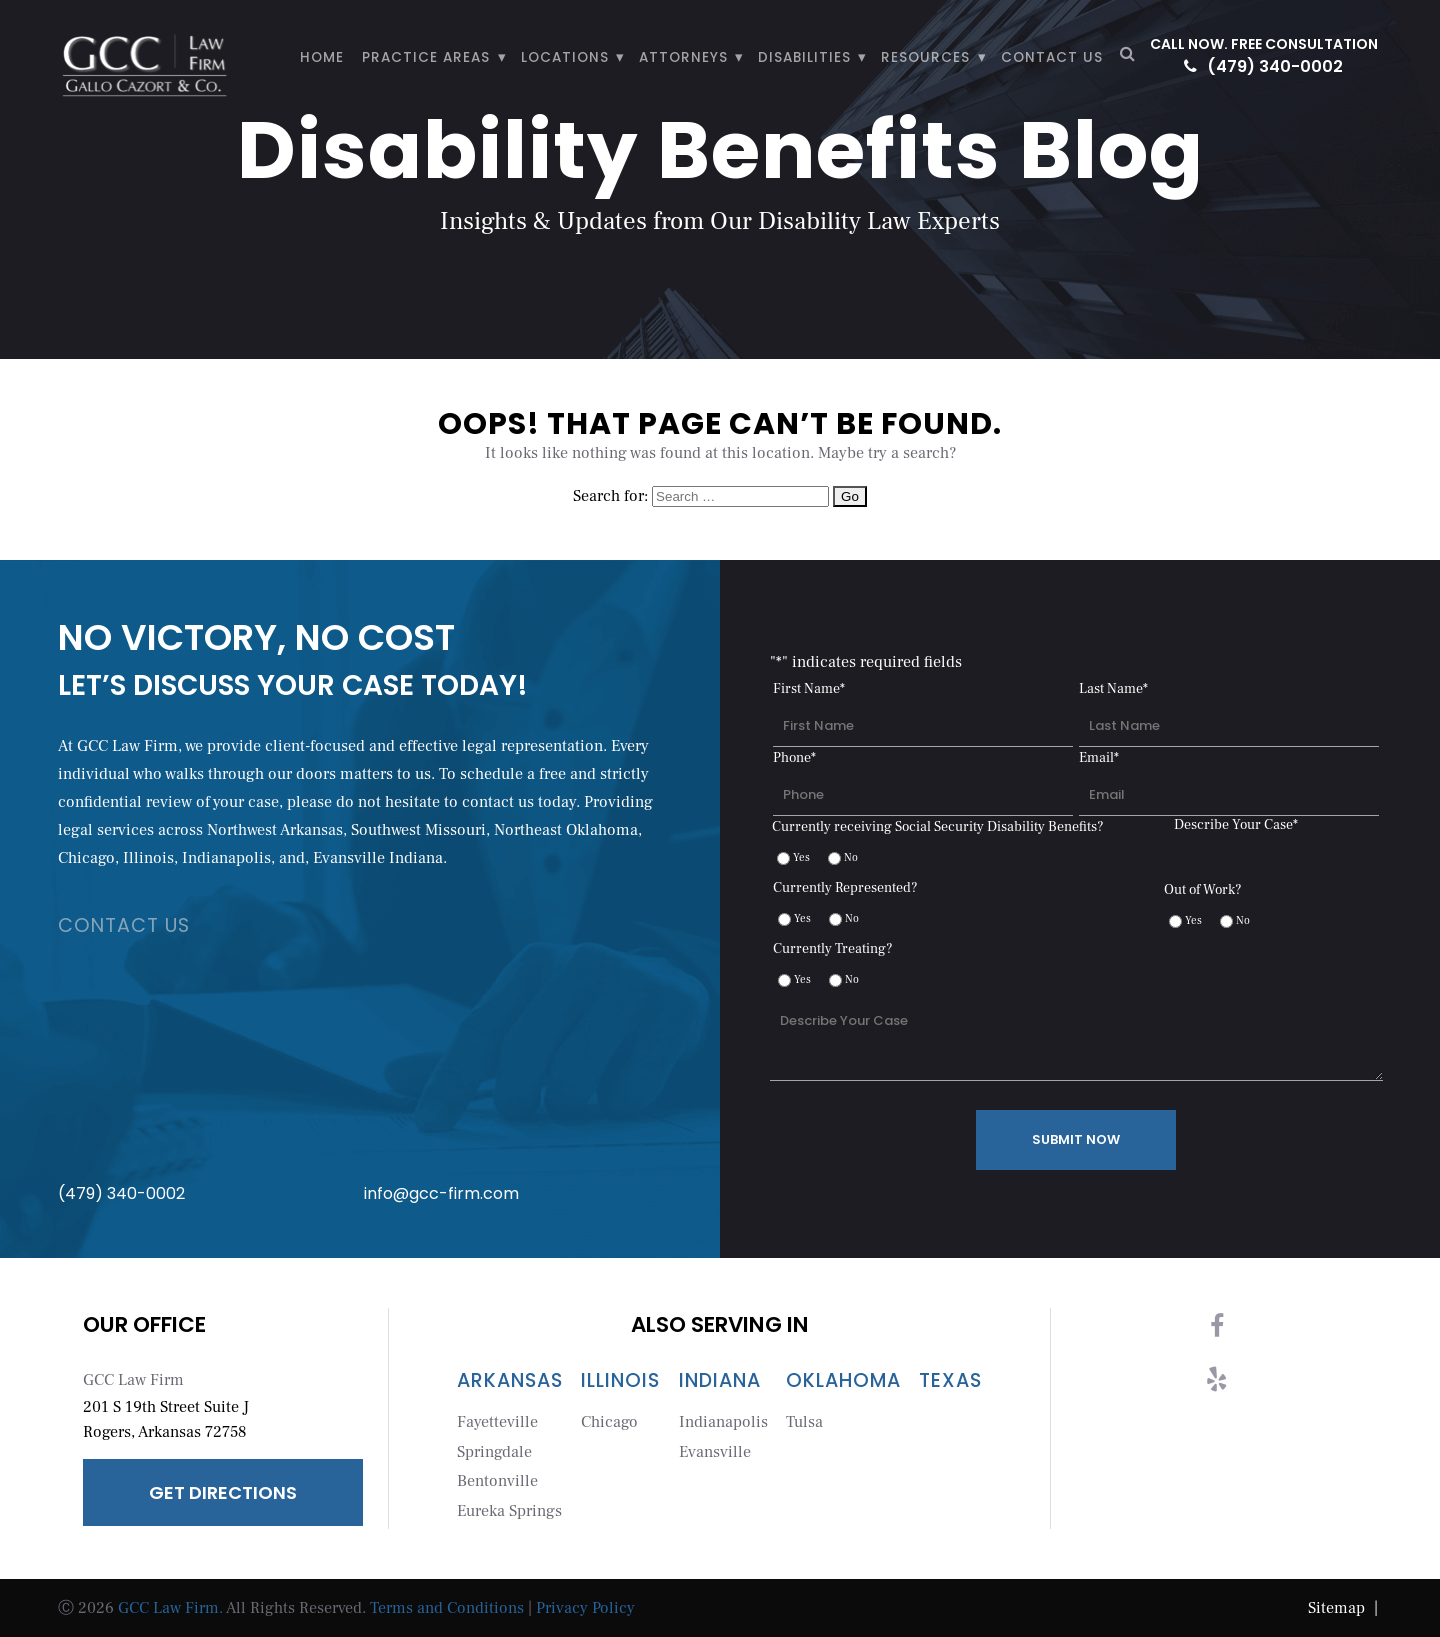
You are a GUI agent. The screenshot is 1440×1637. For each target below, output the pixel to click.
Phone (794, 758)
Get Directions (223, 1492)
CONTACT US (1052, 57)
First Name (809, 689)
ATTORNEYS (683, 57)
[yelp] (1216, 1387)
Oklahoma (843, 1380)
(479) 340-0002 (1263, 66)
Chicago (609, 1422)
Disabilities (804, 57)
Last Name (1113, 689)
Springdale (494, 1452)
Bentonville (497, 1481)
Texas (950, 1380)
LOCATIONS (565, 57)
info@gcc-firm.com (514, 1080)
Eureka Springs (509, 1511)
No (851, 857)
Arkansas (510, 1380)
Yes (801, 857)
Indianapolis (723, 1422)
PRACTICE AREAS (426, 57)
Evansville (715, 1452)
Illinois (620, 1380)
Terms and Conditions (447, 1608)
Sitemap (1345, 1608)
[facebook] (1216, 1334)
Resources (925, 57)
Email (1099, 758)
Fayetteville (497, 1422)
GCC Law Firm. (170, 1608)
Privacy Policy (585, 1608)
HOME (322, 57)
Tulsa (804, 1422)
